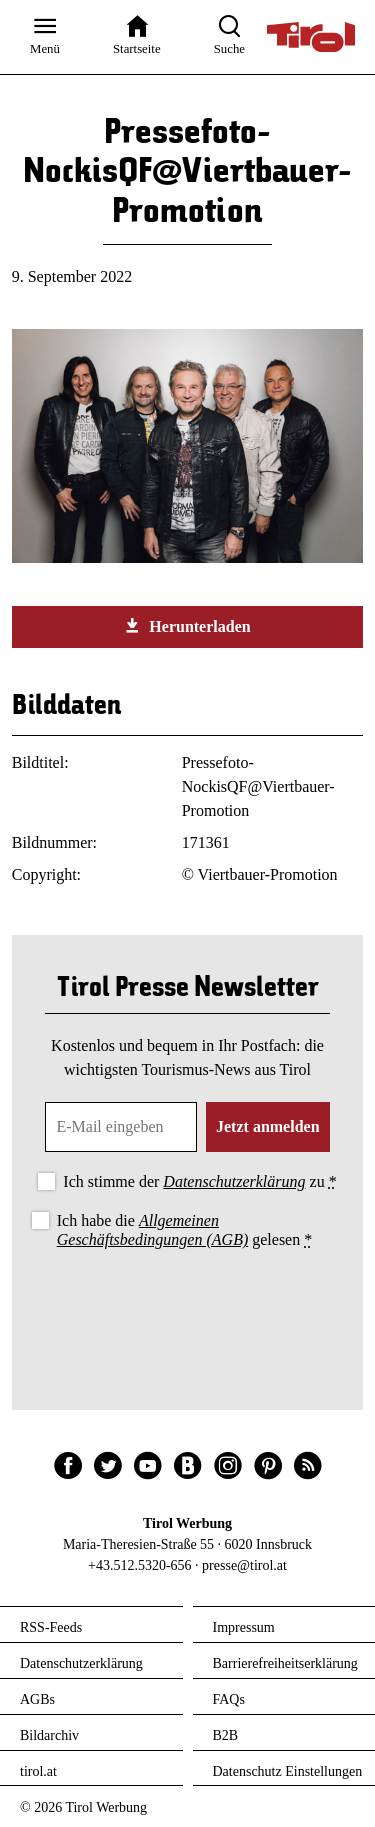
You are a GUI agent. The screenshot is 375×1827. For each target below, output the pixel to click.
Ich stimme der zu (199, 1181)
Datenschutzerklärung (234, 1181)
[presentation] (188, 1308)
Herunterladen (187, 626)
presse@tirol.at (244, 1565)
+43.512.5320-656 (140, 1565)
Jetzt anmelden (268, 1126)
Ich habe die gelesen (185, 1230)
